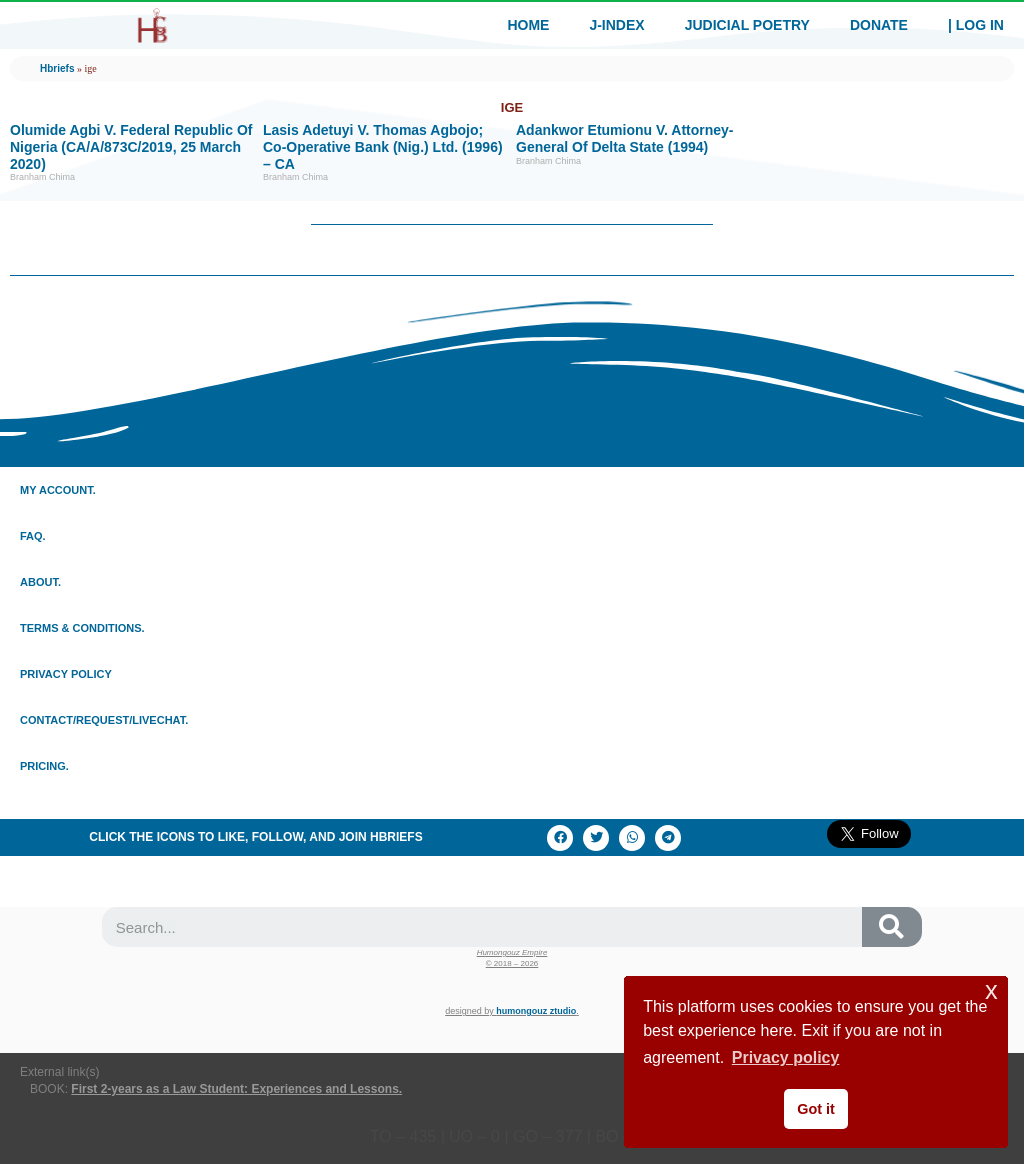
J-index (616, 25)
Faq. (33, 536)
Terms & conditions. (82, 628)
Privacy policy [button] (786, 1057)
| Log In (976, 25)
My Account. (58, 490)
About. (40, 582)
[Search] (892, 927)
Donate (879, 25)
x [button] (991, 990)
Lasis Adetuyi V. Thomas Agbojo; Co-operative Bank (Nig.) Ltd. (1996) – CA (383, 147)
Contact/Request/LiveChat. (104, 720)
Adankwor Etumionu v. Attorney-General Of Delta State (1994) (625, 138)
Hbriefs (57, 68)
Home (528, 25)
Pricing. (44, 766)
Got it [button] (816, 1109)
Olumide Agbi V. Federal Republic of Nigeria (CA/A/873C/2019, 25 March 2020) (131, 147)
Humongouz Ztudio (536, 1011)
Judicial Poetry (747, 25)
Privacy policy (66, 674)
